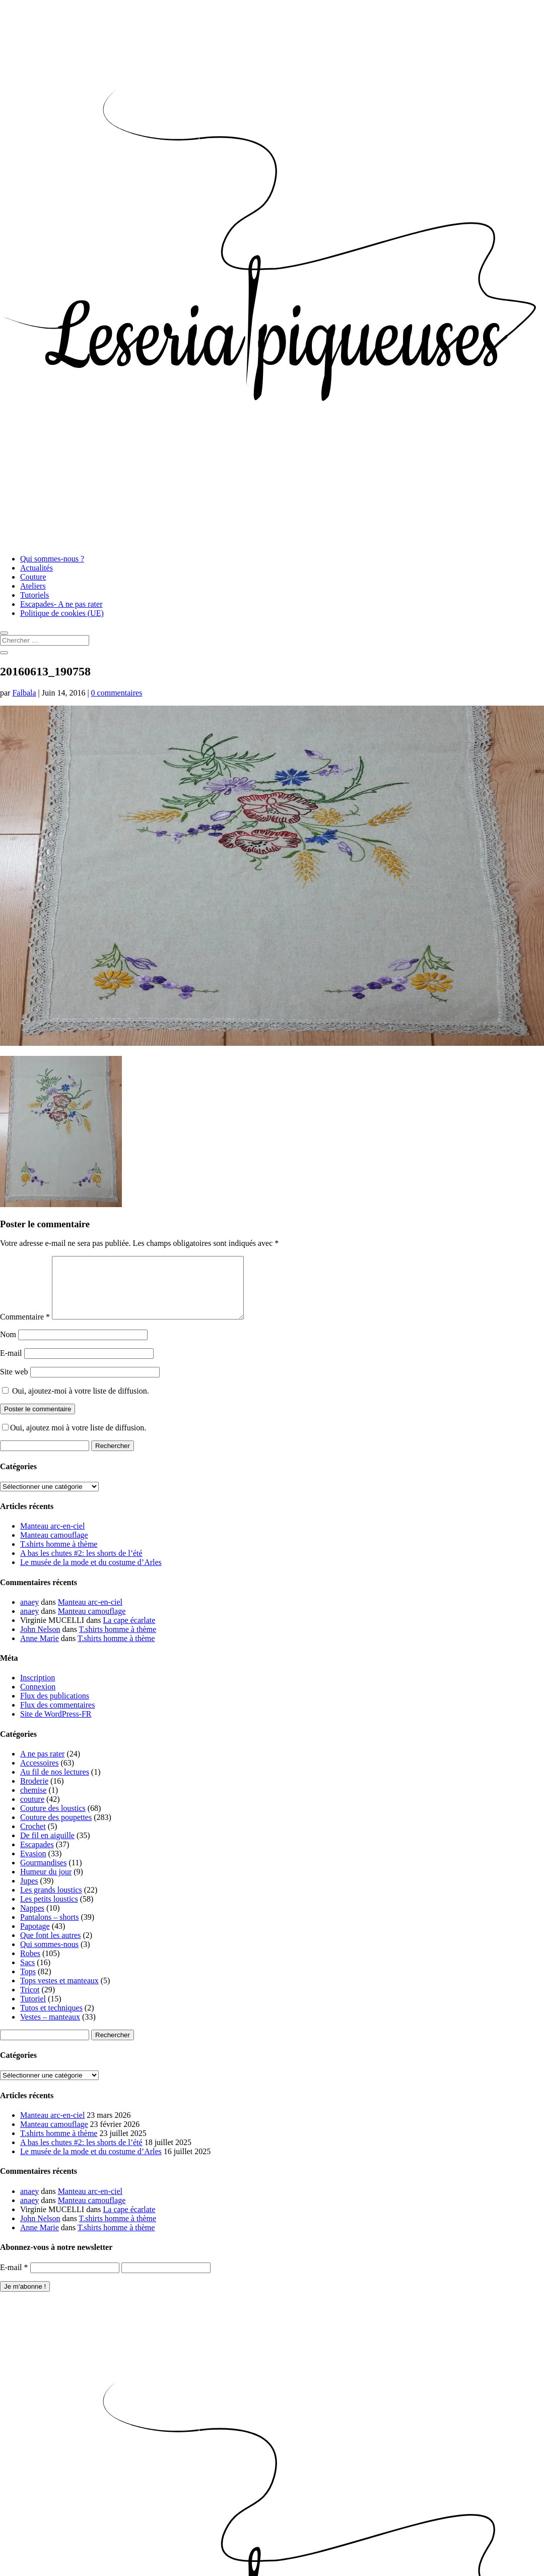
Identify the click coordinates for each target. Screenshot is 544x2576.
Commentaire (25, 1329)
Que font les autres (50, 1947)
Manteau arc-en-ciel (52, 1538)
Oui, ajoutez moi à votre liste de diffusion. (74, 1439)
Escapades (37, 1856)
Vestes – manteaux (50, 2029)
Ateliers (33, 586)
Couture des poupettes (56, 1829)
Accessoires (39, 1775)
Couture (33, 577)
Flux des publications (54, 1708)
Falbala (24, 692)
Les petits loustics (49, 1911)
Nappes (32, 1920)
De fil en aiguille (47, 1847)
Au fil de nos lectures (54, 1784)
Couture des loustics (53, 1820)
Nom (8, 1346)
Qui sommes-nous (49, 1956)
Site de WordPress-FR (56, 1726)
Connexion (37, 1698)
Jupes (29, 1893)
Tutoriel (33, 2010)
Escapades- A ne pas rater (61, 604)
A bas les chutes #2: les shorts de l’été (81, 1565)
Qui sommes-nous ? (52, 558)
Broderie (34, 1793)
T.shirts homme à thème (58, 1556)
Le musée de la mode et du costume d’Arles (91, 1574)
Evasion (33, 1865)
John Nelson (40, 1641)
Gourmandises (43, 1874)
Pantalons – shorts (49, 1929)
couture (32, 1811)
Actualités (36, 567)
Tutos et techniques (51, 2020)
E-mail (11, 1365)
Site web (14, 1383)
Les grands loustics (51, 1902)
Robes (30, 1965)
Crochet (33, 1838)
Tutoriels (34, 595)
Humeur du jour (46, 1883)
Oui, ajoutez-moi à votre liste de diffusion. (75, 1403)
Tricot (30, 2001)
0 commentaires (117, 692)
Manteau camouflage (54, 1547)
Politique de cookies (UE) (62, 613)
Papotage (35, 1938)
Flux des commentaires (57, 1717)
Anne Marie (39, 1650)
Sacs (27, 1974)
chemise (33, 1802)
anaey (29, 1614)
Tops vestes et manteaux (59, 1992)
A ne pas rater (42, 1766)
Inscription (37, 1689)
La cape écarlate (129, 1632)
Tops (28, 1983)
